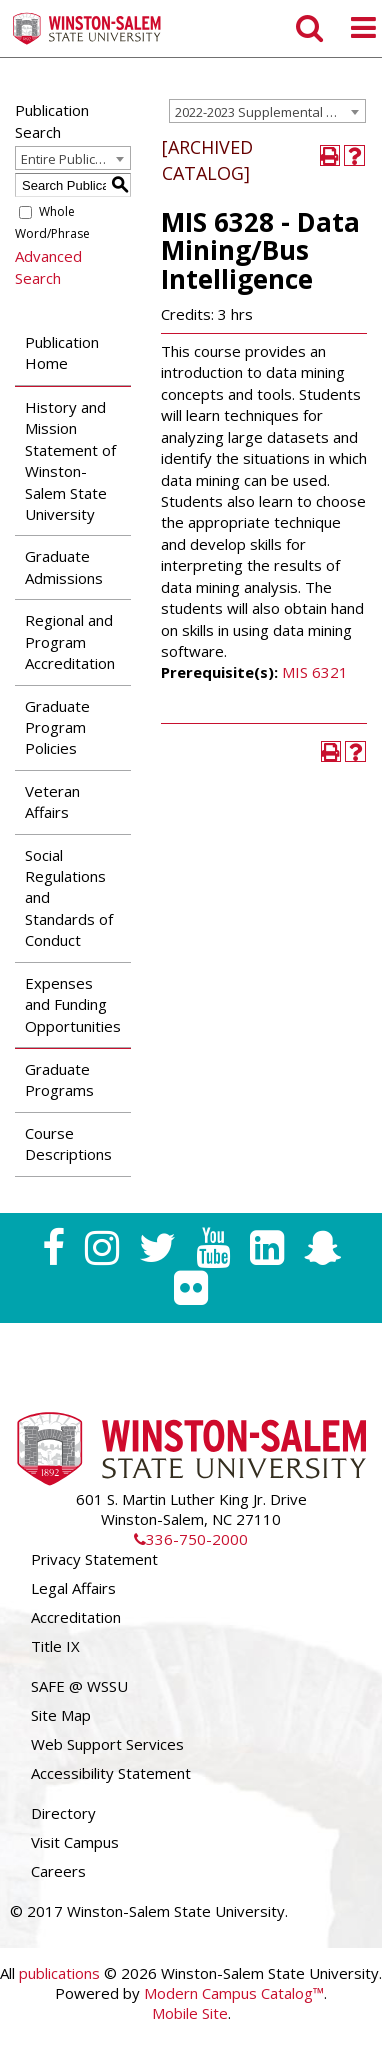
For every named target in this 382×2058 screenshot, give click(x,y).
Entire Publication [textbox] (73, 159)
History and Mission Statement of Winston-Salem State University (70, 460)
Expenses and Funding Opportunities (73, 1004)
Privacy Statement (94, 1559)
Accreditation (76, 1617)
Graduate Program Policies (57, 727)
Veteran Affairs (52, 801)
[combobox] (267, 111)
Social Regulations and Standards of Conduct (69, 898)
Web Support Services (107, 1744)
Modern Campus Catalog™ (234, 1993)
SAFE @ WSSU (79, 1686)
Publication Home (62, 352)
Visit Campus (75, 1842)
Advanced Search (48, 266)
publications (59, 1973)
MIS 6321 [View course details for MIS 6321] (315, 672)
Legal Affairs (73, 1588)
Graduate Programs (59, 1079)
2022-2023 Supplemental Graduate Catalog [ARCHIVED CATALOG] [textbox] (270, 112)
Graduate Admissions (64, 566)
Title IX (55, 1646)
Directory (63, 1813)
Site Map (61, 1715)
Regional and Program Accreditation (70, 641)
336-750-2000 (191, 1539)
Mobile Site (190, 2013)
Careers (58, 1871)
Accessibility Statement (111, 1773)
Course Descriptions (68, 1143)
